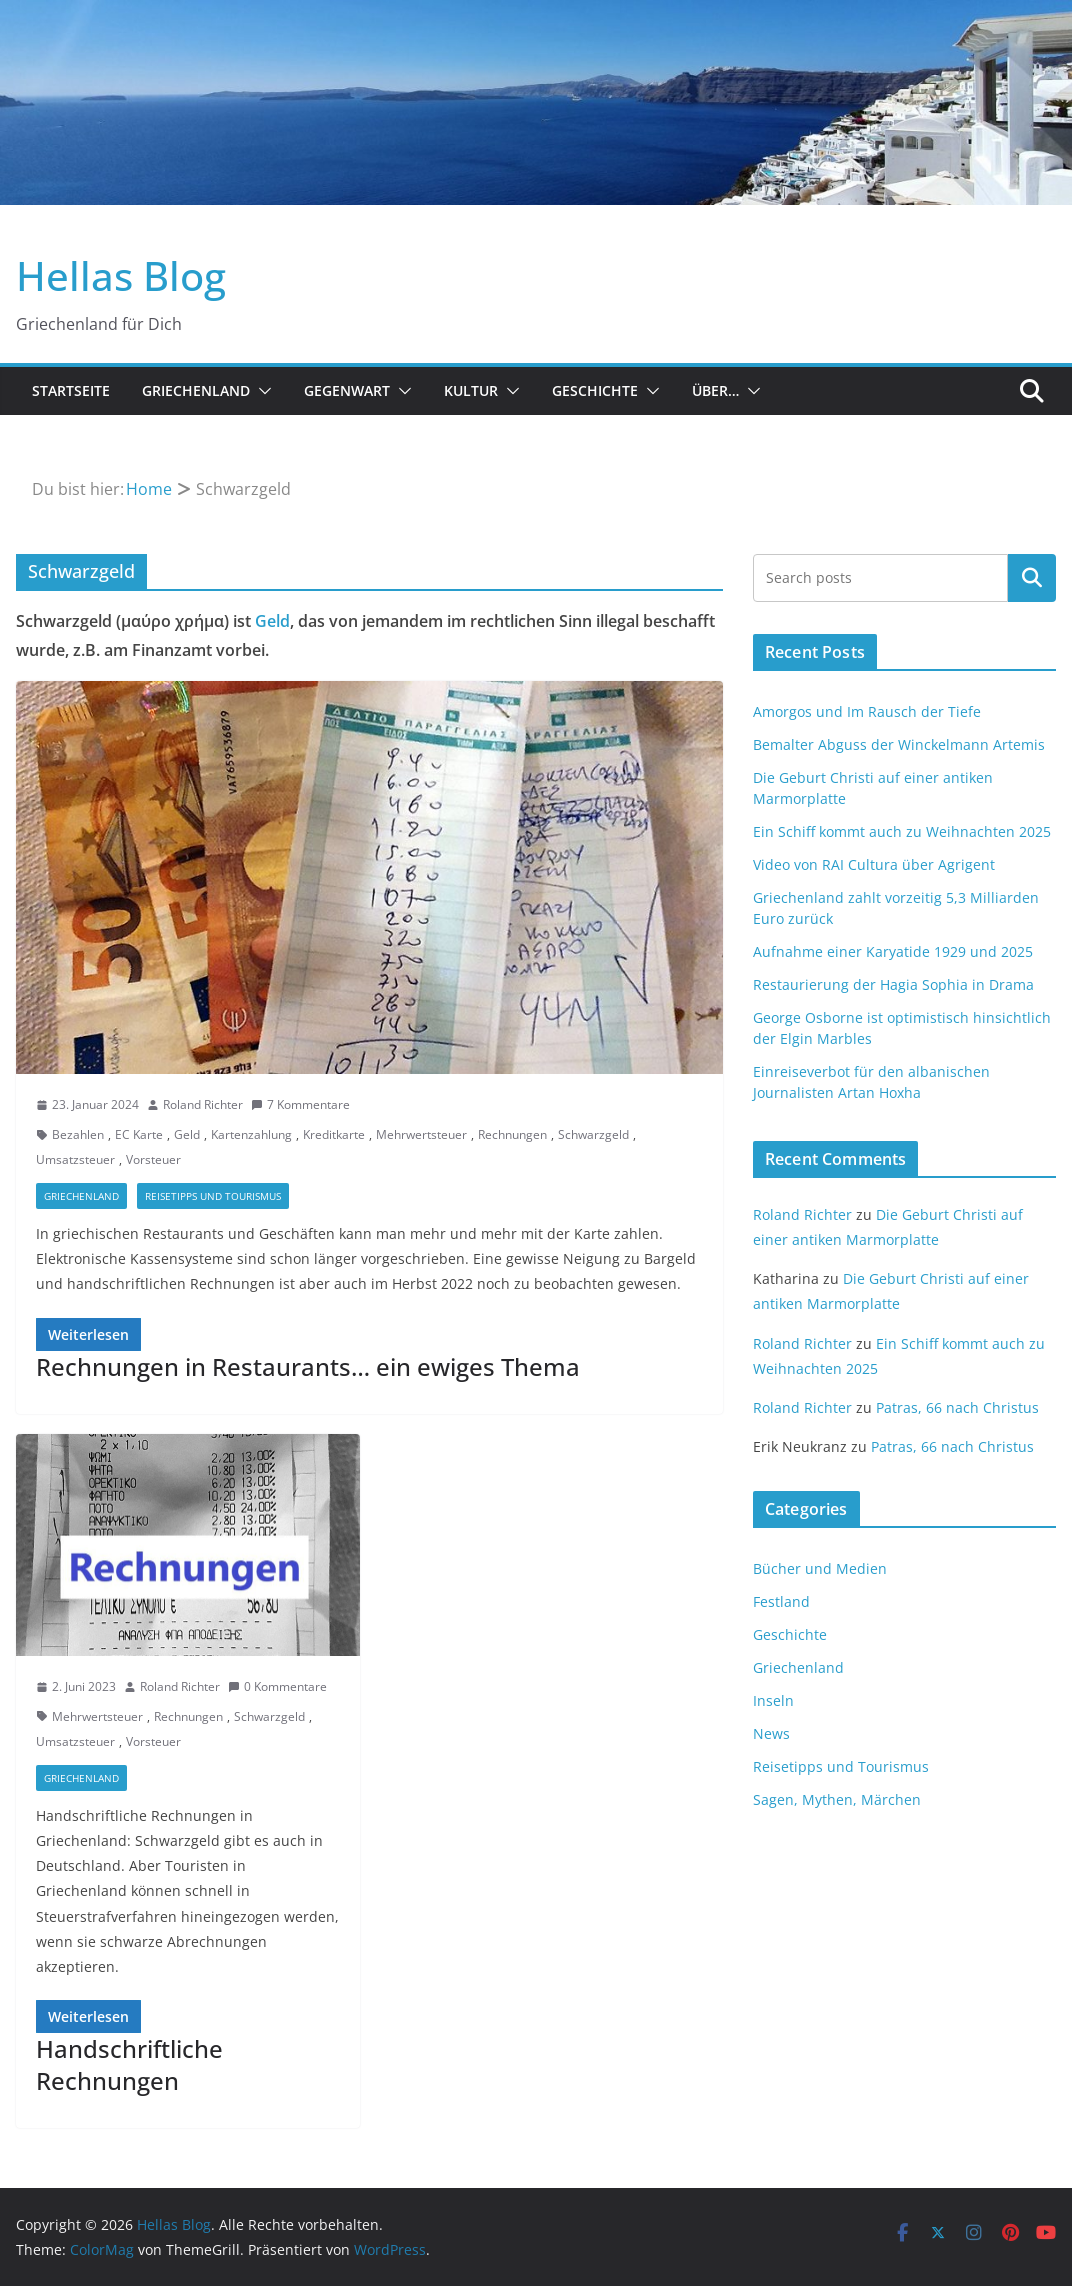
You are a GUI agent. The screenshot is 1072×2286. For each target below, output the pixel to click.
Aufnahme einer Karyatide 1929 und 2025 (893, 951)
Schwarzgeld (593, 1134)
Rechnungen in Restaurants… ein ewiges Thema (308, 1366)
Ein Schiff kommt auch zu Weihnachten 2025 (902, 831)
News (771, 1733)
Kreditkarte (334, 1134)
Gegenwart (347, 390)
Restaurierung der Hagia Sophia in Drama (893, 984)
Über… (715, 390)
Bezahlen (78, 1134)
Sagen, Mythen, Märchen (837, 1799)
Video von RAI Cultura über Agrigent (874, 864)
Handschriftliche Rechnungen (129, 2064)
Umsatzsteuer (75, 1159)
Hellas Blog (121, 275)
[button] (261, 391)
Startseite (71, 390)
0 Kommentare (277, 1686)
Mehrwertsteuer (421, 1134)
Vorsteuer (153, 1159)
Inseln (773, 1700)
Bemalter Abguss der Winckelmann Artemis (899, 744)
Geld (272, 621)
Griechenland (196, 390)
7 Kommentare (300, 1104)
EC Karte (139, 1134)
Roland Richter (203, 1104)
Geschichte (595, 390)
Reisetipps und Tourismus (213, 1196)
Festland (781, 1601)
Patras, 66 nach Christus (957, 1407)
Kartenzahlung (251, 1134)
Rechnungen (512, 1134)
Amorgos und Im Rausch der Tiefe (867, 711)
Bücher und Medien (820, 1568)
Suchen (1032, 578)
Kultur (471, 390)
